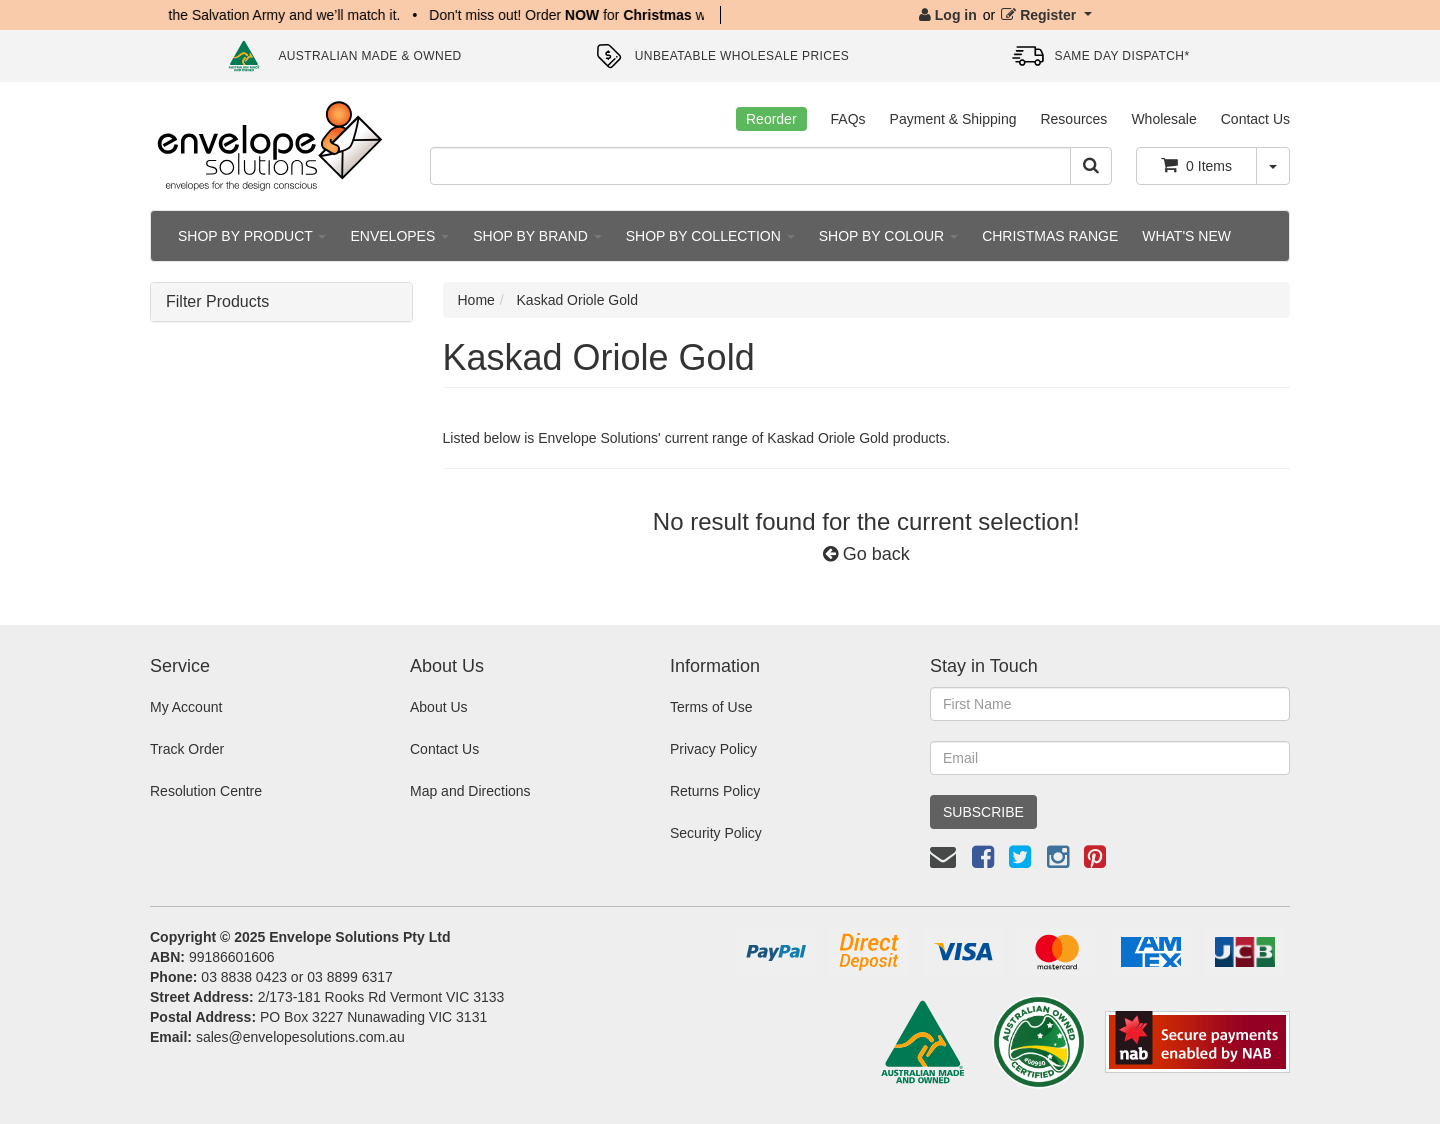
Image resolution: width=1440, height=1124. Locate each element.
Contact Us (1255, 119)
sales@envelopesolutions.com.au (300, 1037)
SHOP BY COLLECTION (710, 236)
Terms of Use (711, 707)
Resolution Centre (206, 791)
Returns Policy (715, 791)
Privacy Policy (713, 749)
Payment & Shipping (953, 119)
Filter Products (217, 301)
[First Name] (1110, 704)
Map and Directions (470, 791)
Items (1196, 165)
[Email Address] (1110, 758)
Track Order (187, 749)
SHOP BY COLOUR (888, 236)
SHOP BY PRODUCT (252, 236)
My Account (186, 707)
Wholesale (1163, 119)
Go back (866, 554)
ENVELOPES (399, 236)
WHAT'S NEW (1186, 236)
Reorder (771, 119)
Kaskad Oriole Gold (577, 300)
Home (476, 300)
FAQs (848, 119)
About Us (439, 707)
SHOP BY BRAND (537, 236)
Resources (1073, 119)
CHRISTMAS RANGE (1050, 236)
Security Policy (716, 833)
